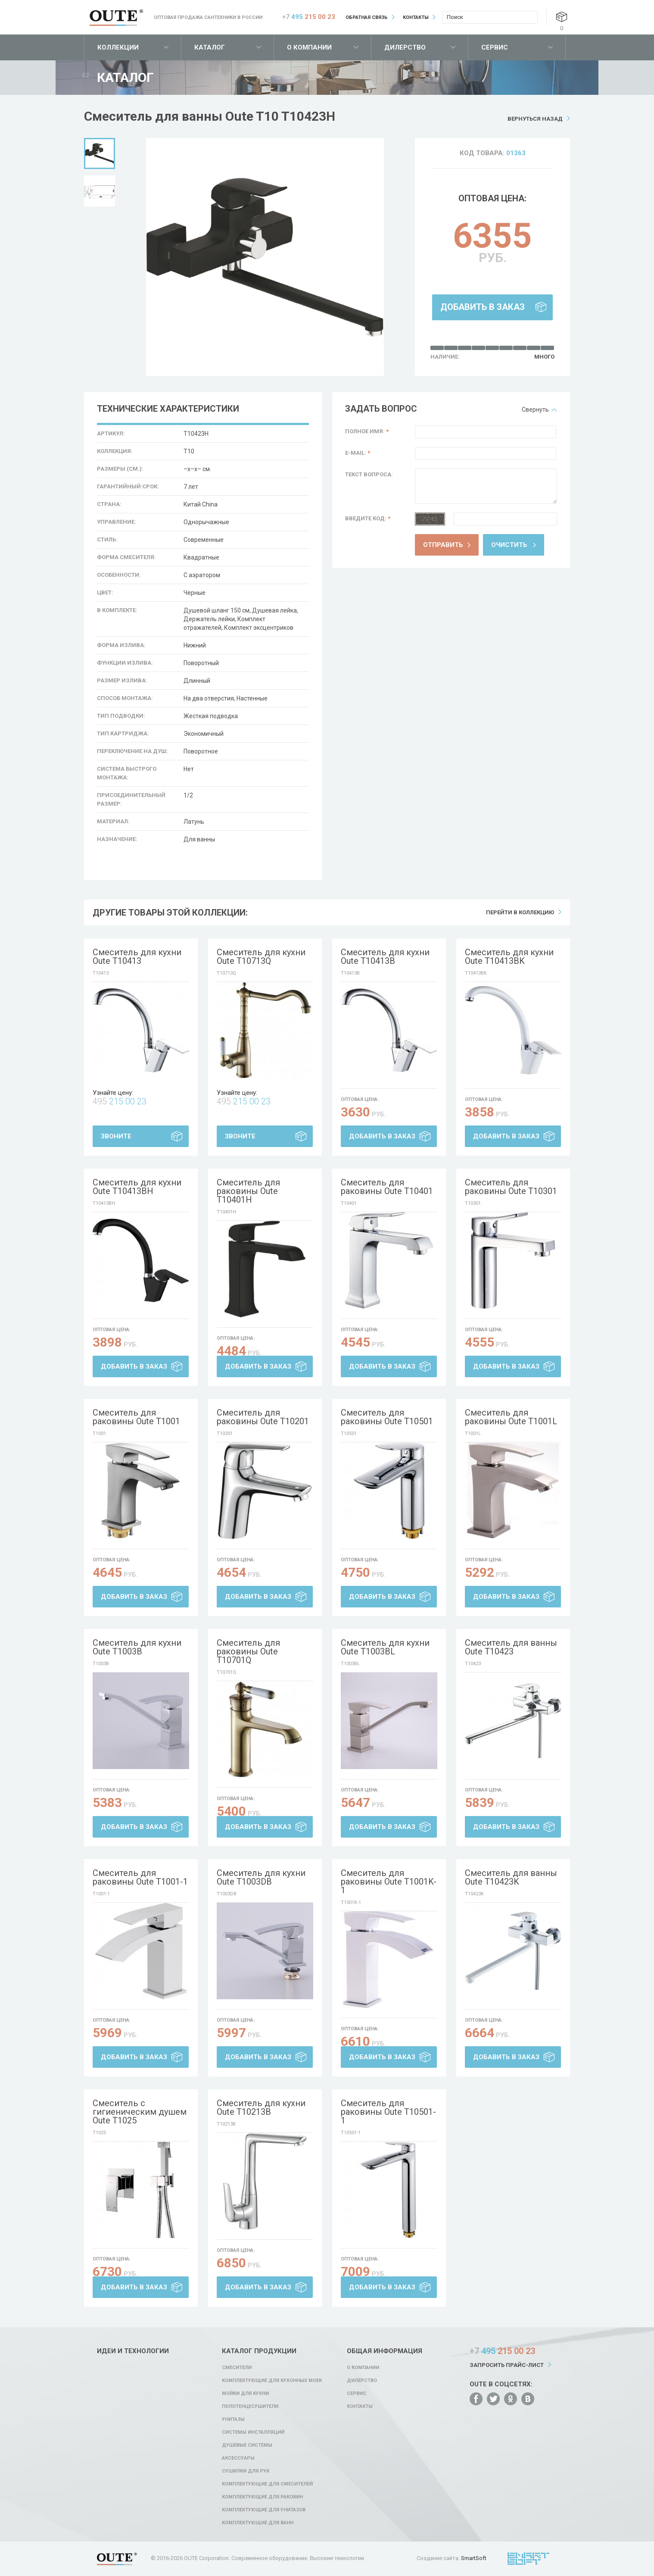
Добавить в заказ (482, 307)
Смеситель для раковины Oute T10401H (248, 1191)
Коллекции (118, 47)
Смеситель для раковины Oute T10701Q (248, 1651)
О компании (309, 47)
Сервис (494, 47)
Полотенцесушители (250, 2406)
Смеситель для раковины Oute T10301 (511, 1186)
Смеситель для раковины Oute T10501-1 (388, 2112)
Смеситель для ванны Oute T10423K (511, 1877)
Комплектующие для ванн (257, 2523)
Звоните (116, 1136)
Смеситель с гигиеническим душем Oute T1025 (140, 2112)
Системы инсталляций (253, 2432)
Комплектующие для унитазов (263, 2510)
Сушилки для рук (245, 2471)
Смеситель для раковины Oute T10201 (263, 1416)
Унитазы (233, 2419)
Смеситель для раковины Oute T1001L (511, 1416)
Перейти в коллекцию (520, 912)
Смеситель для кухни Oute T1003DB (261, 1877)
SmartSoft (473, 2558)
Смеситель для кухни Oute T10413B (385, 956)
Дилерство (405, 47)
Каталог (209, 47)
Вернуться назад (535, 119)
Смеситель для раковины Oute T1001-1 (140, 1877)
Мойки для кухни (245, 2393)
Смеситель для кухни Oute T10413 (137, 956)
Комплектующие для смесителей (267, 2484)
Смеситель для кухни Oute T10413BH (137, 1186)
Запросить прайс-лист (507, 2365)
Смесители (237, 2367)
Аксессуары (238, 2458)
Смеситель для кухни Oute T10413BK (509, 956)
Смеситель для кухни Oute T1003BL (385, 1647)
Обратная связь (367, 17)
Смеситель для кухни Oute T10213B (261, 2107)
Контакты (416, 17)
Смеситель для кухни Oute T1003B (137, 1647)
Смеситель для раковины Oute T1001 (136, 1416)
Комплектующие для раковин (262, 2497)
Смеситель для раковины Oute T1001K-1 (388, 1881)
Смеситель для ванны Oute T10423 (511, 1647)
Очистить (509, 545)
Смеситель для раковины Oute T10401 (387, 1186)
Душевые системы (247, 2445)
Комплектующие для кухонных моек (272, 2380)
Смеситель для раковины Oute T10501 (387, 1416)
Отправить (443, 545)
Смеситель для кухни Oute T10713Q (261, 956)
